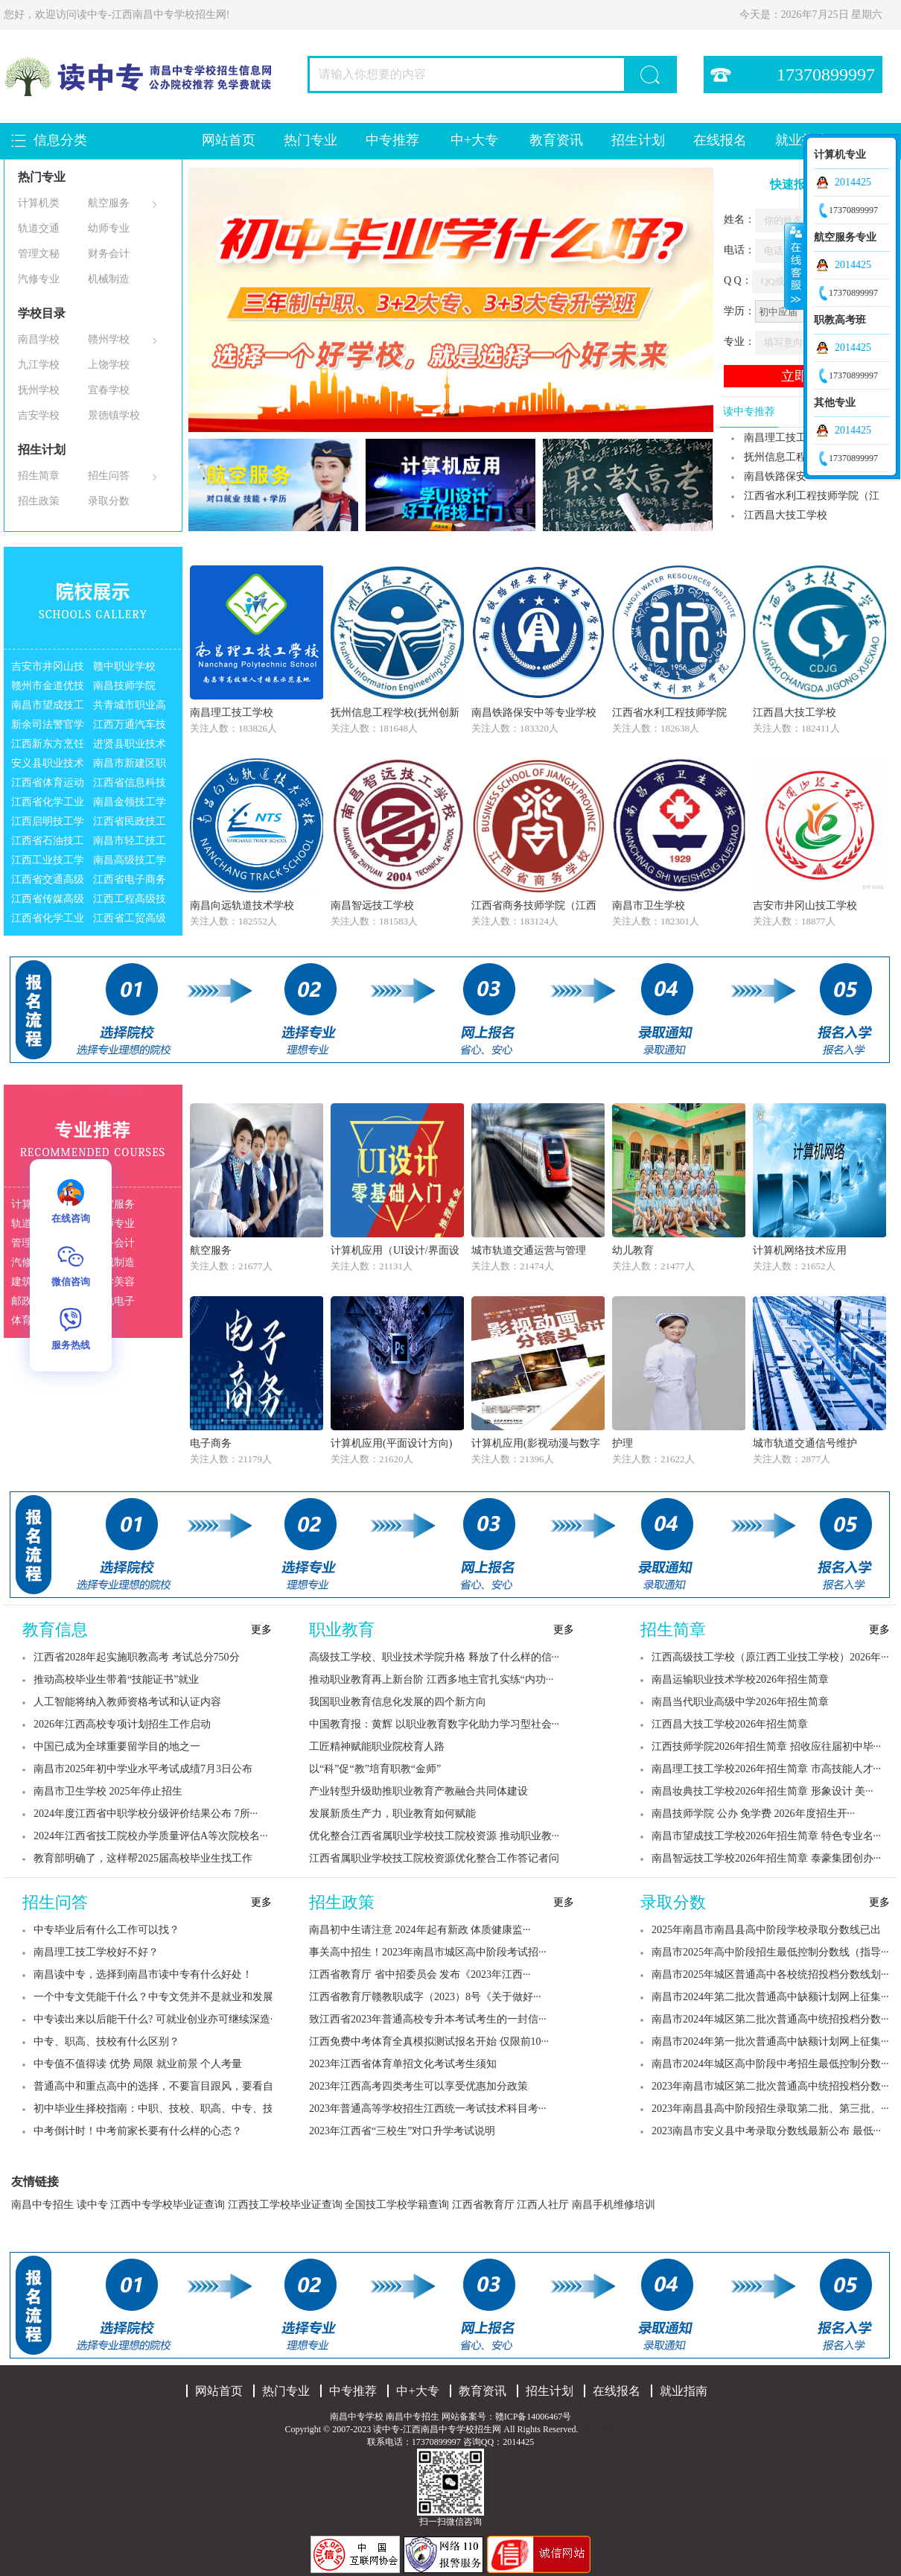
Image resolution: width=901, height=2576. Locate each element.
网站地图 (599, 2429)
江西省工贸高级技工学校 (129, 920)
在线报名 (720, 140)
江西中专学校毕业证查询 (167, 2204)
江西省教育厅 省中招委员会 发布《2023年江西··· (420, 1974)
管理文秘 (39, 253)
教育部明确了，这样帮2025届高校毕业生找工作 (143, 1858)
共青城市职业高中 (129, 707)
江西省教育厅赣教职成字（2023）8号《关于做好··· (425, 1996)
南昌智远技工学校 (372, 905)
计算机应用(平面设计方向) (391, 1443)
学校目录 (42, 313)
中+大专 (474, 140)
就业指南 (683, 2391)
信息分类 (60, 140)
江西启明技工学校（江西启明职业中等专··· (47, 823)
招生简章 (39, 475)
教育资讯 (556, 140)
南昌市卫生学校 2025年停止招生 (108, 1791)
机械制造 (109, 279)
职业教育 (342, 1629)
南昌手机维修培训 (613, 2204)
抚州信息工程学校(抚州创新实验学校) (395, 714)
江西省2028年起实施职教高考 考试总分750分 (137, 1657)
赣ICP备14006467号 (533, 2416)
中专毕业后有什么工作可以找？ (106, 1929)
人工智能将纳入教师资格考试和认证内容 (127, 1701)
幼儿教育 (633, 1250)
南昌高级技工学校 (129, 862)
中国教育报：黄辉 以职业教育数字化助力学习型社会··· (434, 1724)
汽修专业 (39, 279)
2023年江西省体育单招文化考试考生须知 (403, 2063)
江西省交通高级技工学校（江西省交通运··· (47, 881)
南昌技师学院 (124, 685)
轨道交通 (39, 228)
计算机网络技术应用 (800, 1250)
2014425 (853, 182)
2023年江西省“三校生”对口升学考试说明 (402, 2130)
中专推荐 (392, 140)
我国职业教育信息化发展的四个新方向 (397, 1701)
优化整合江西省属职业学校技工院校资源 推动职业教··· (434, 1835)
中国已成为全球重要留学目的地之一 (117, 1746)
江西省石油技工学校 (47, 843)
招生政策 (39, 501)
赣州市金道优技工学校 (47, 688)
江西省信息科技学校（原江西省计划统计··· (129, 785)
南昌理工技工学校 (231, 712)
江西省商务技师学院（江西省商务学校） (533, 907)
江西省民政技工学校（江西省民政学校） (129, 823)
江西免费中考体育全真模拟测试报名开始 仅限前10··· (429, 2041)
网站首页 (228, 140)
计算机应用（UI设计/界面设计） (395, 1252)
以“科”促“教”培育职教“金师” (375, 1768)
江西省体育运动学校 (47, 785)
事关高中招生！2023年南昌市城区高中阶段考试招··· (428, 1952)
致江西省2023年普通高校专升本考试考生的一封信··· (428, 2019)
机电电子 (114, 1301)
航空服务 (109, 203)
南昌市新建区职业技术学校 (129, 765)
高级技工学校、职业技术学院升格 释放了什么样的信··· (434, 1657)
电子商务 (211, 1443)
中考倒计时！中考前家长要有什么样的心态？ (138, 2130)
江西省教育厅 (483, 2204)
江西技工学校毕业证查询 (285, 2204)
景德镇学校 (114, 415)
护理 (622, 1443)
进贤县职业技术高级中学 (129, 746)
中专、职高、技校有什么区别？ (106, 2041)
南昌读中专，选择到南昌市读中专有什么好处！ (143, 1974)
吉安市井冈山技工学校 (47, 668)
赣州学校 (109, 339)
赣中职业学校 (124, 666)
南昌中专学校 (358, 2416)
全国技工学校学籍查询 (397, 2204)
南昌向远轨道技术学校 (242, 905)
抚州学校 (39, 390)
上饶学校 (109, 364)
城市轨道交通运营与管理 (528, 1250)
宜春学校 (109, 390)
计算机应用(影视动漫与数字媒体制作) (535, 1445)
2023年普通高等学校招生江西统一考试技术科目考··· (428, 2108)
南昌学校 (39, 339)
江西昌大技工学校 (785, 515)
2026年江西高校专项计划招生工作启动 (122, 1724)
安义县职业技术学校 (47, 765)
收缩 (794, 266)
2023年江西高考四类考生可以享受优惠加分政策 (418, 2086)
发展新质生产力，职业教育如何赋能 (392, 1813)
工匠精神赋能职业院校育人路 (377, 1746)
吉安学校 (39, 415)
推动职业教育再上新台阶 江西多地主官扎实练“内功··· (431, 1679)
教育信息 (55, 1629)
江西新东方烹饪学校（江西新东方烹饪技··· (47, 746)
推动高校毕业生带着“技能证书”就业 (116, 1679)
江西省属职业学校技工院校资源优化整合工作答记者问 (434, 1858)
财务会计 (109, 253)
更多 (261, 1629)
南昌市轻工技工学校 (129, 843)
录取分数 (109, 501)
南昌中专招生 (42, 2204)
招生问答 (109, 475)
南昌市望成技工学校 (47, 707)
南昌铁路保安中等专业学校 (533, 712)
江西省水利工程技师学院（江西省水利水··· (799, 498)
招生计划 (638, 140)
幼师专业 (109, 228)
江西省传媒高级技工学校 (47, 901)
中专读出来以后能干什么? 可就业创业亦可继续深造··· (156, 2019)
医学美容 (114, 1281)
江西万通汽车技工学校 (129, 727)
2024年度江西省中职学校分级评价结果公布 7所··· (146, 1813)
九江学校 (39, 364)
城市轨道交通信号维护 (805, 1443)
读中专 (92, 2204)
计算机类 (39, 203)
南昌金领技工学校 (129, 804)
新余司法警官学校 (47, 727)
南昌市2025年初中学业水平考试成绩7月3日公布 (143, 1768)
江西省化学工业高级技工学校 (47, 920)
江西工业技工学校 (47, 862)
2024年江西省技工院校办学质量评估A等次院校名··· (151, 1835)
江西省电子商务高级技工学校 (129, 881)
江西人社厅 (543, 2204)
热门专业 (310, 140)
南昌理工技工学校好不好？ (96, 1952)
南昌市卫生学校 (648, 905)
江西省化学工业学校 (47, 804)
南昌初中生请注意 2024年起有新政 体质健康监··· (420, 1929)
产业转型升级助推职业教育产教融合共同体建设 (418, 1791)
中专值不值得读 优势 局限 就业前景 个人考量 (138, 2063)
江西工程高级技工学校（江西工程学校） (129, 901)
